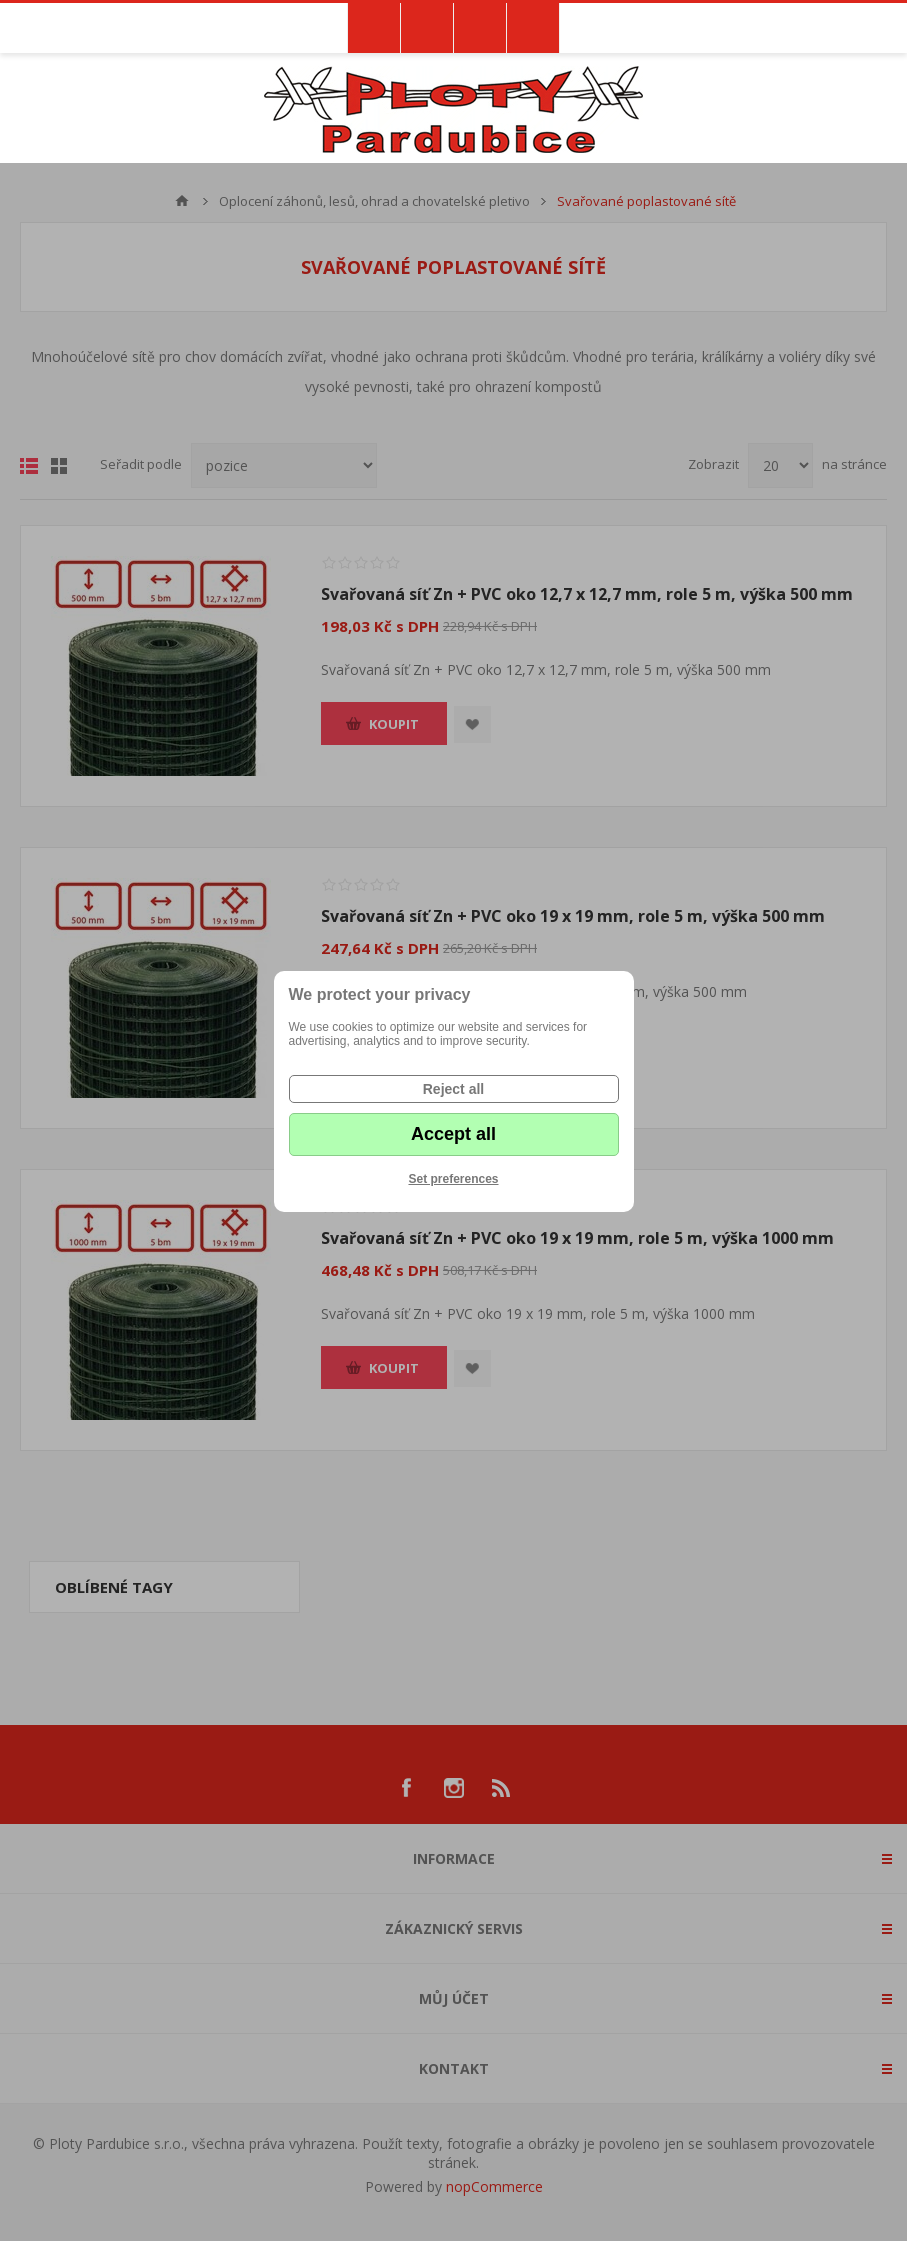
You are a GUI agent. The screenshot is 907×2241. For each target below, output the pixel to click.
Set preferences (453, 1179)
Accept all (453, 1134)
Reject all (453, 1089)
